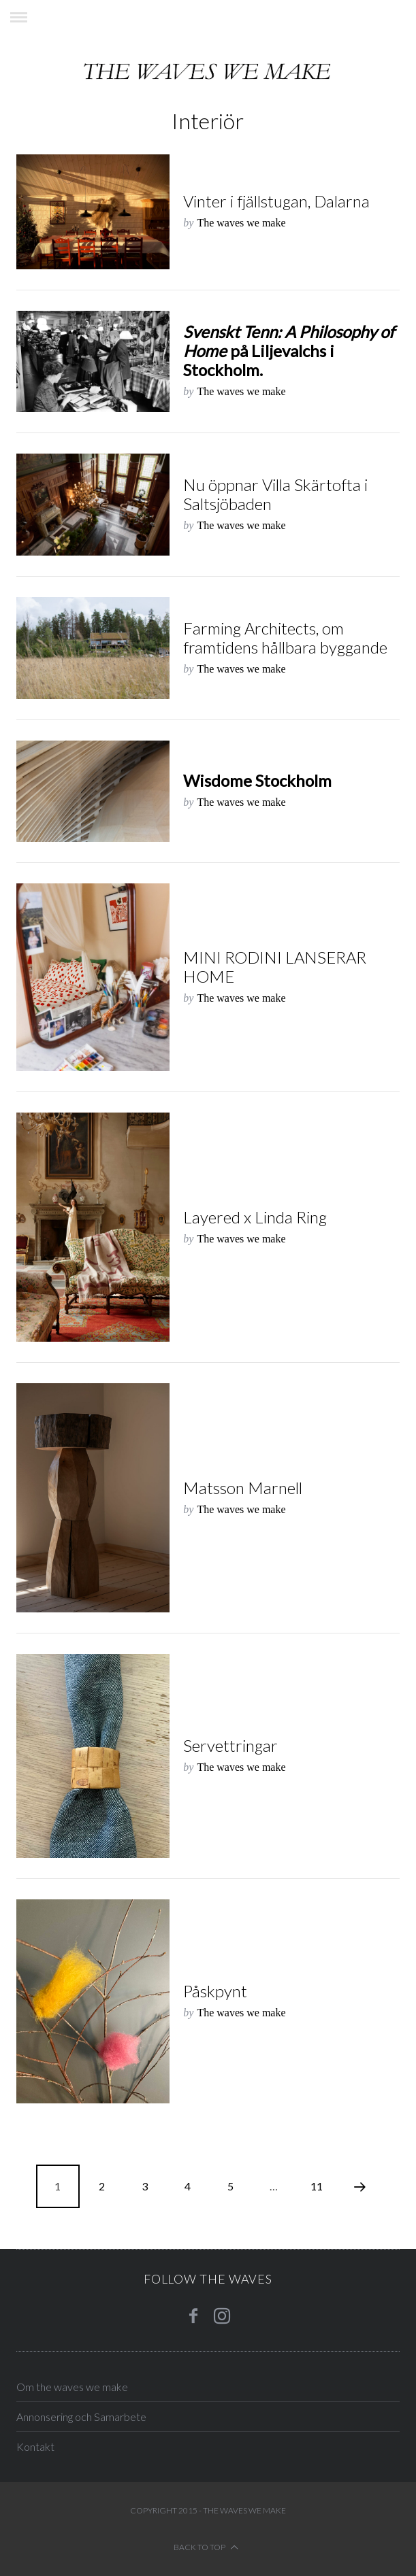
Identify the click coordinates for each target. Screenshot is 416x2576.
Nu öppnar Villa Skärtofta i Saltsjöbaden (275, 494)
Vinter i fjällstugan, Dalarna (276, 201)
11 (316, 2186)
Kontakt (35, 2446)
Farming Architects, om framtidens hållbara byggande (285, 637)
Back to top (206, 2547)
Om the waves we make (72, 2386)
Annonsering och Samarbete (81, 2416)
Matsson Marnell (242, 1487)
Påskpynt (215, 1991)
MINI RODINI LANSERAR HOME (274, 966)
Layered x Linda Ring (255, 1217)
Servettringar (230, 1745)
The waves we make (241, 222)
